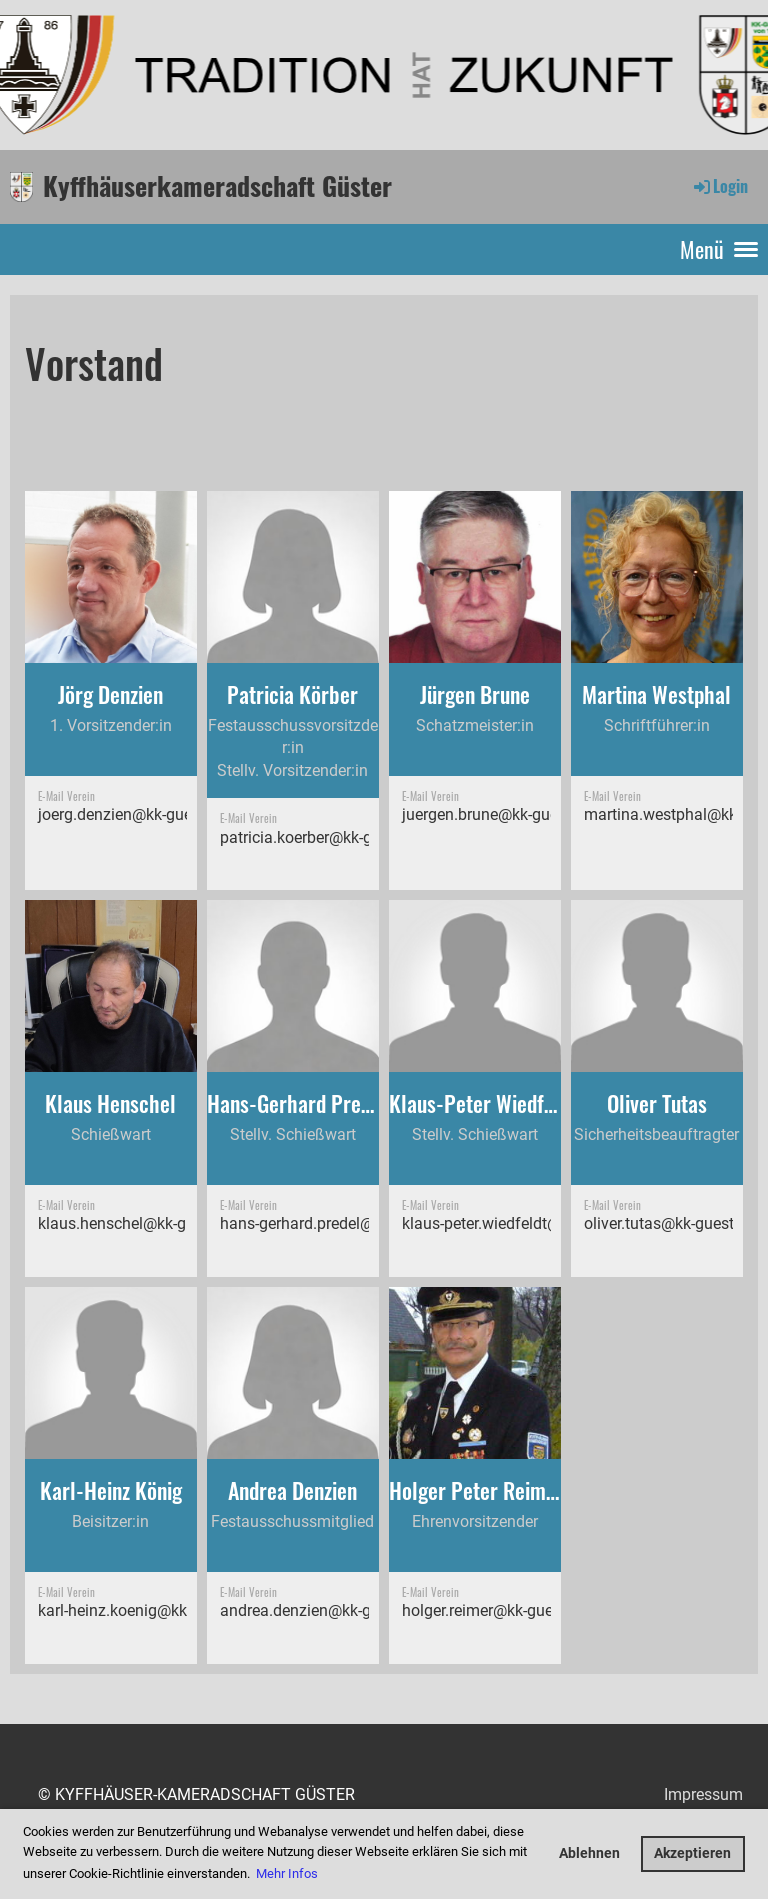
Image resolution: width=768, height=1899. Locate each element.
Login (719, 186)
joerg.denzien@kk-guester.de (138, 814)
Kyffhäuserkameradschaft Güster (217, 186)
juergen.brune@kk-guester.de (503, 814)
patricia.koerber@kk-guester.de (327, 837)
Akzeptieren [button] (692, 1853)
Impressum (703, 1794)
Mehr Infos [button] (287, 1873)
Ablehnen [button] (589, 1853)
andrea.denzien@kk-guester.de (327, 1610)
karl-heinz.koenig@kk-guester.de (150, 1610)
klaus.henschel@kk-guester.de (143, 1223)
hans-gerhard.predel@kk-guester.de (343, 1223)
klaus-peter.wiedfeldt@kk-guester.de (527, 1223)
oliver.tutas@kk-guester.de (675, 1223)
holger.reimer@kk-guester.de (500, 1610)
